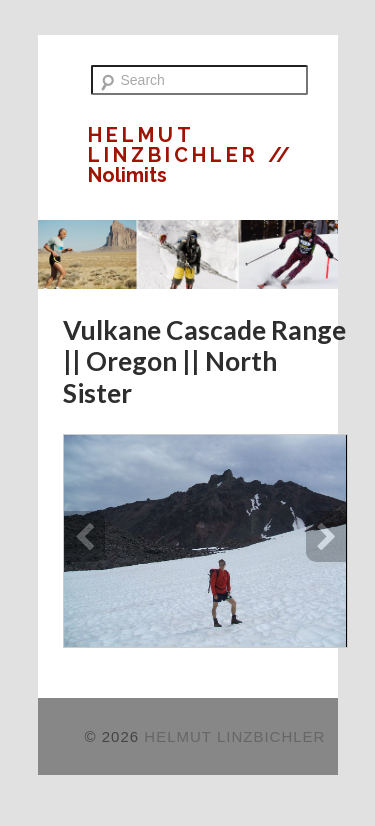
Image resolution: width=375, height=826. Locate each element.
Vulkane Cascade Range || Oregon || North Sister (204, 361)
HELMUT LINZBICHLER (178, 145)
